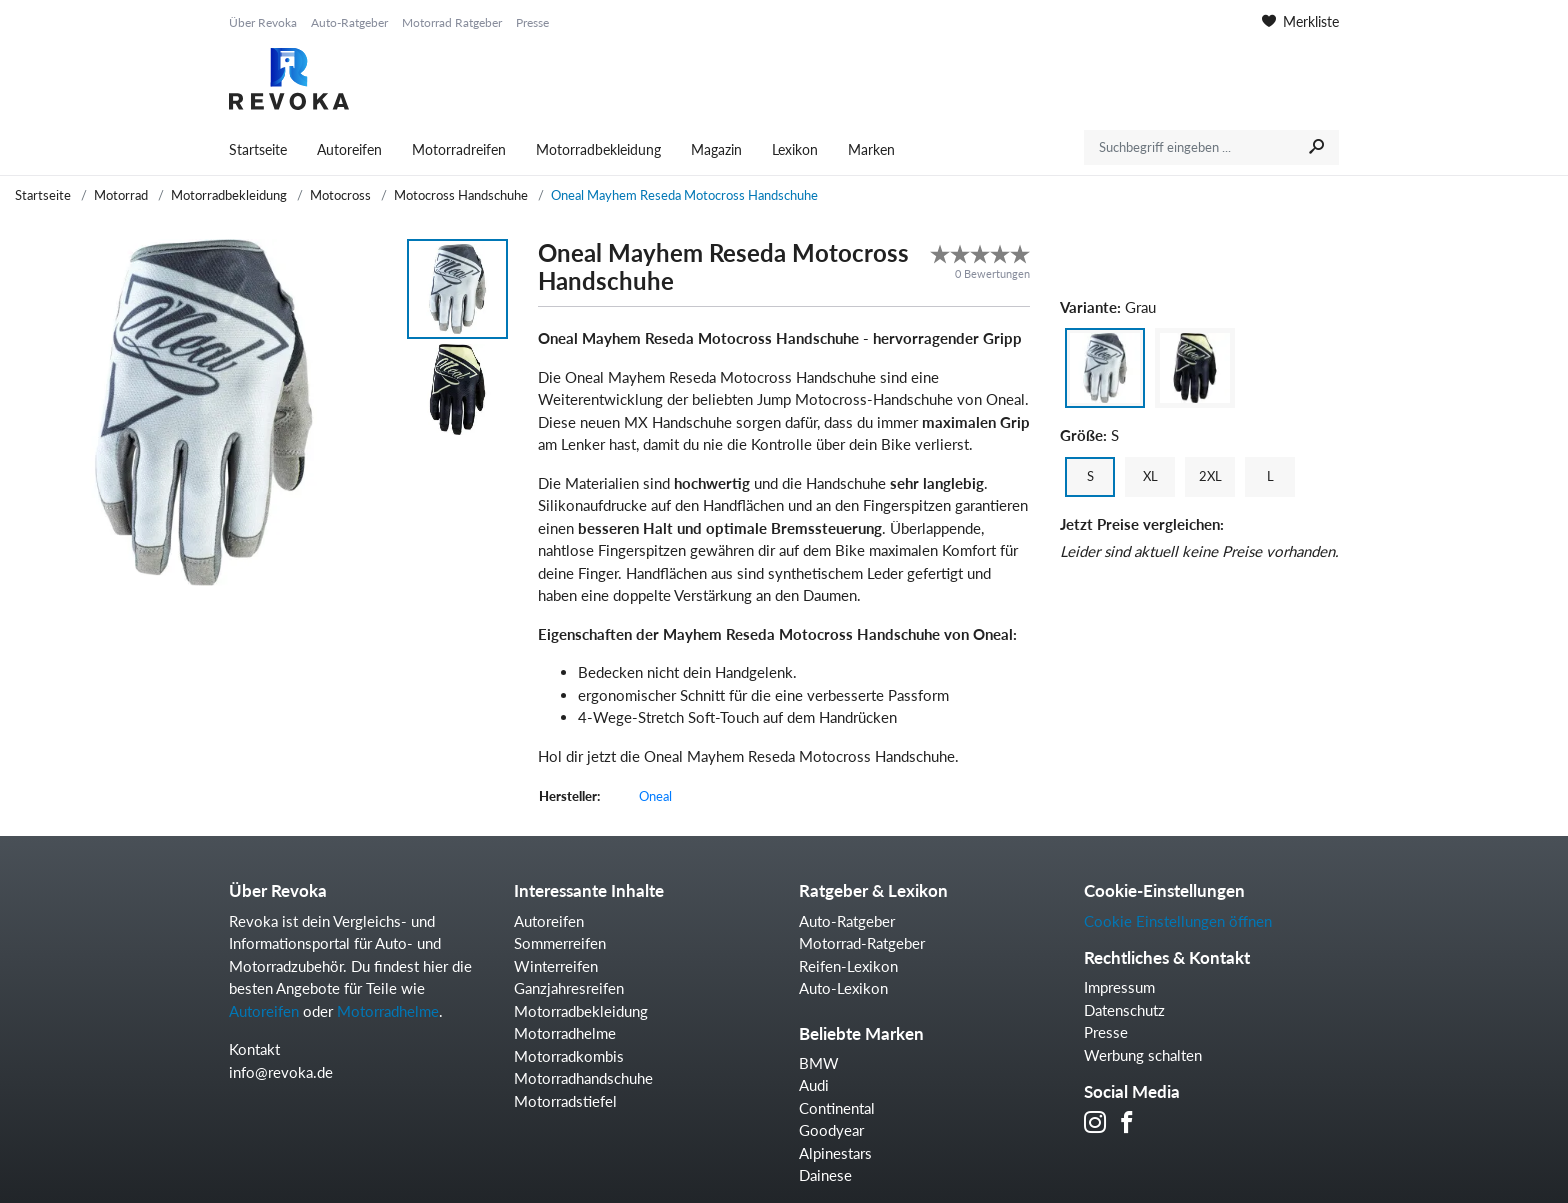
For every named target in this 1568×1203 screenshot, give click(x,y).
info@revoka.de (281, 1072)
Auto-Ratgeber (349, 22)
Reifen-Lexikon (848, 966)
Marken (871, 149)
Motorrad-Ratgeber (862, 943)
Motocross (340, 195)
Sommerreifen (560, 943)
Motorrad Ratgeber (452, 22)
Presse (532, 22)
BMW (819, 1063)
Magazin (716, 149)
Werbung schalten (1143, 1055)
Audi (814, 1085)
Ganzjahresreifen (569, 988)
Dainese (825, 1175)
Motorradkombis (569, 1056)
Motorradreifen (459, 149)
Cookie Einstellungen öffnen (1178, 921)
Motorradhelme (388, 1011)
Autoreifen (349, 149)
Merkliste (1300, 21)
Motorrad (121, 195)
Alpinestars (835, 1153)
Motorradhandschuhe (583, 1078)
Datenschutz (1124, 1010)
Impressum (1119, 987)
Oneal (655, 796)
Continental (837, 1108)
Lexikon (795, 149)
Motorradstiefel (565, 1101)
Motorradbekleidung (598, 149)
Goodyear (831, 1130)
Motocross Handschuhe (461, 195)
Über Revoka (263, 22)
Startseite (258, 149)
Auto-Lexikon (843, 988)
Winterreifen (556, 966)
